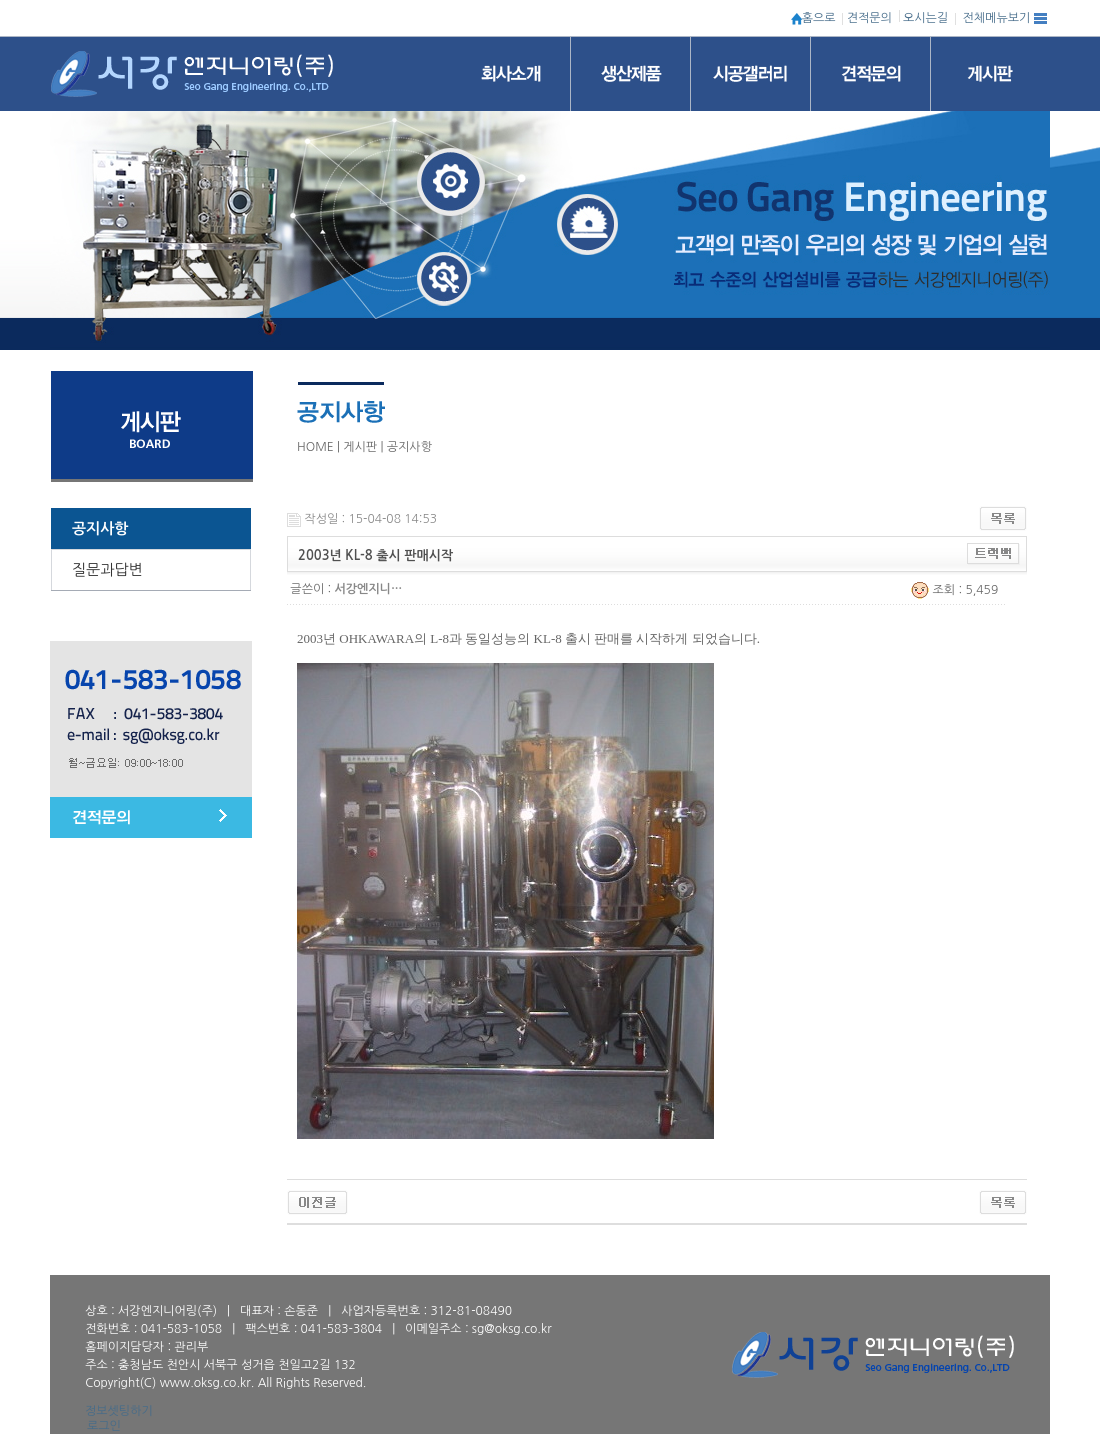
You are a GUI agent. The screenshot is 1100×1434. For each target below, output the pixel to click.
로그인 (104, 1426)
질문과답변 (107, 569)
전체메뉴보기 (997, 18)
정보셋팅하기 (119, 1411)
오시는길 (925, 18)
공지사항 (100, 528)
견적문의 (869, 18)
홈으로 (819, 18)
